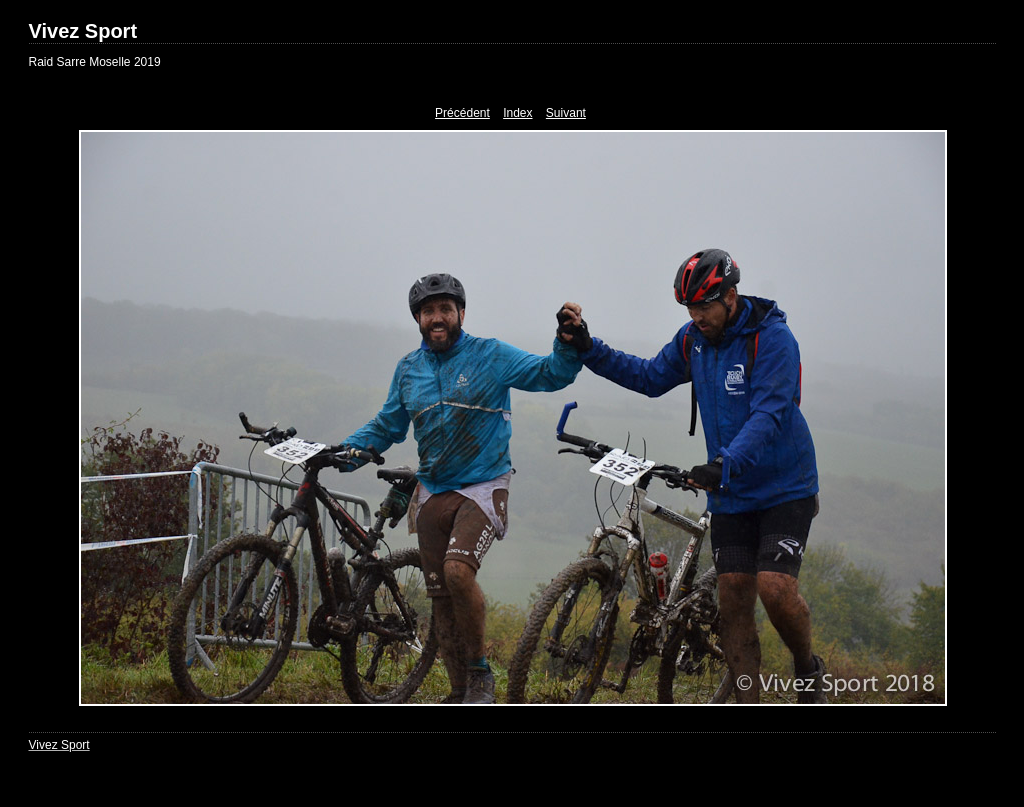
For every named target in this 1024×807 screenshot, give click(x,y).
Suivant (566, 113)
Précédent (462, 113)
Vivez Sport (83, 31)
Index (517, 113)
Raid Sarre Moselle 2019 (95, 62)
